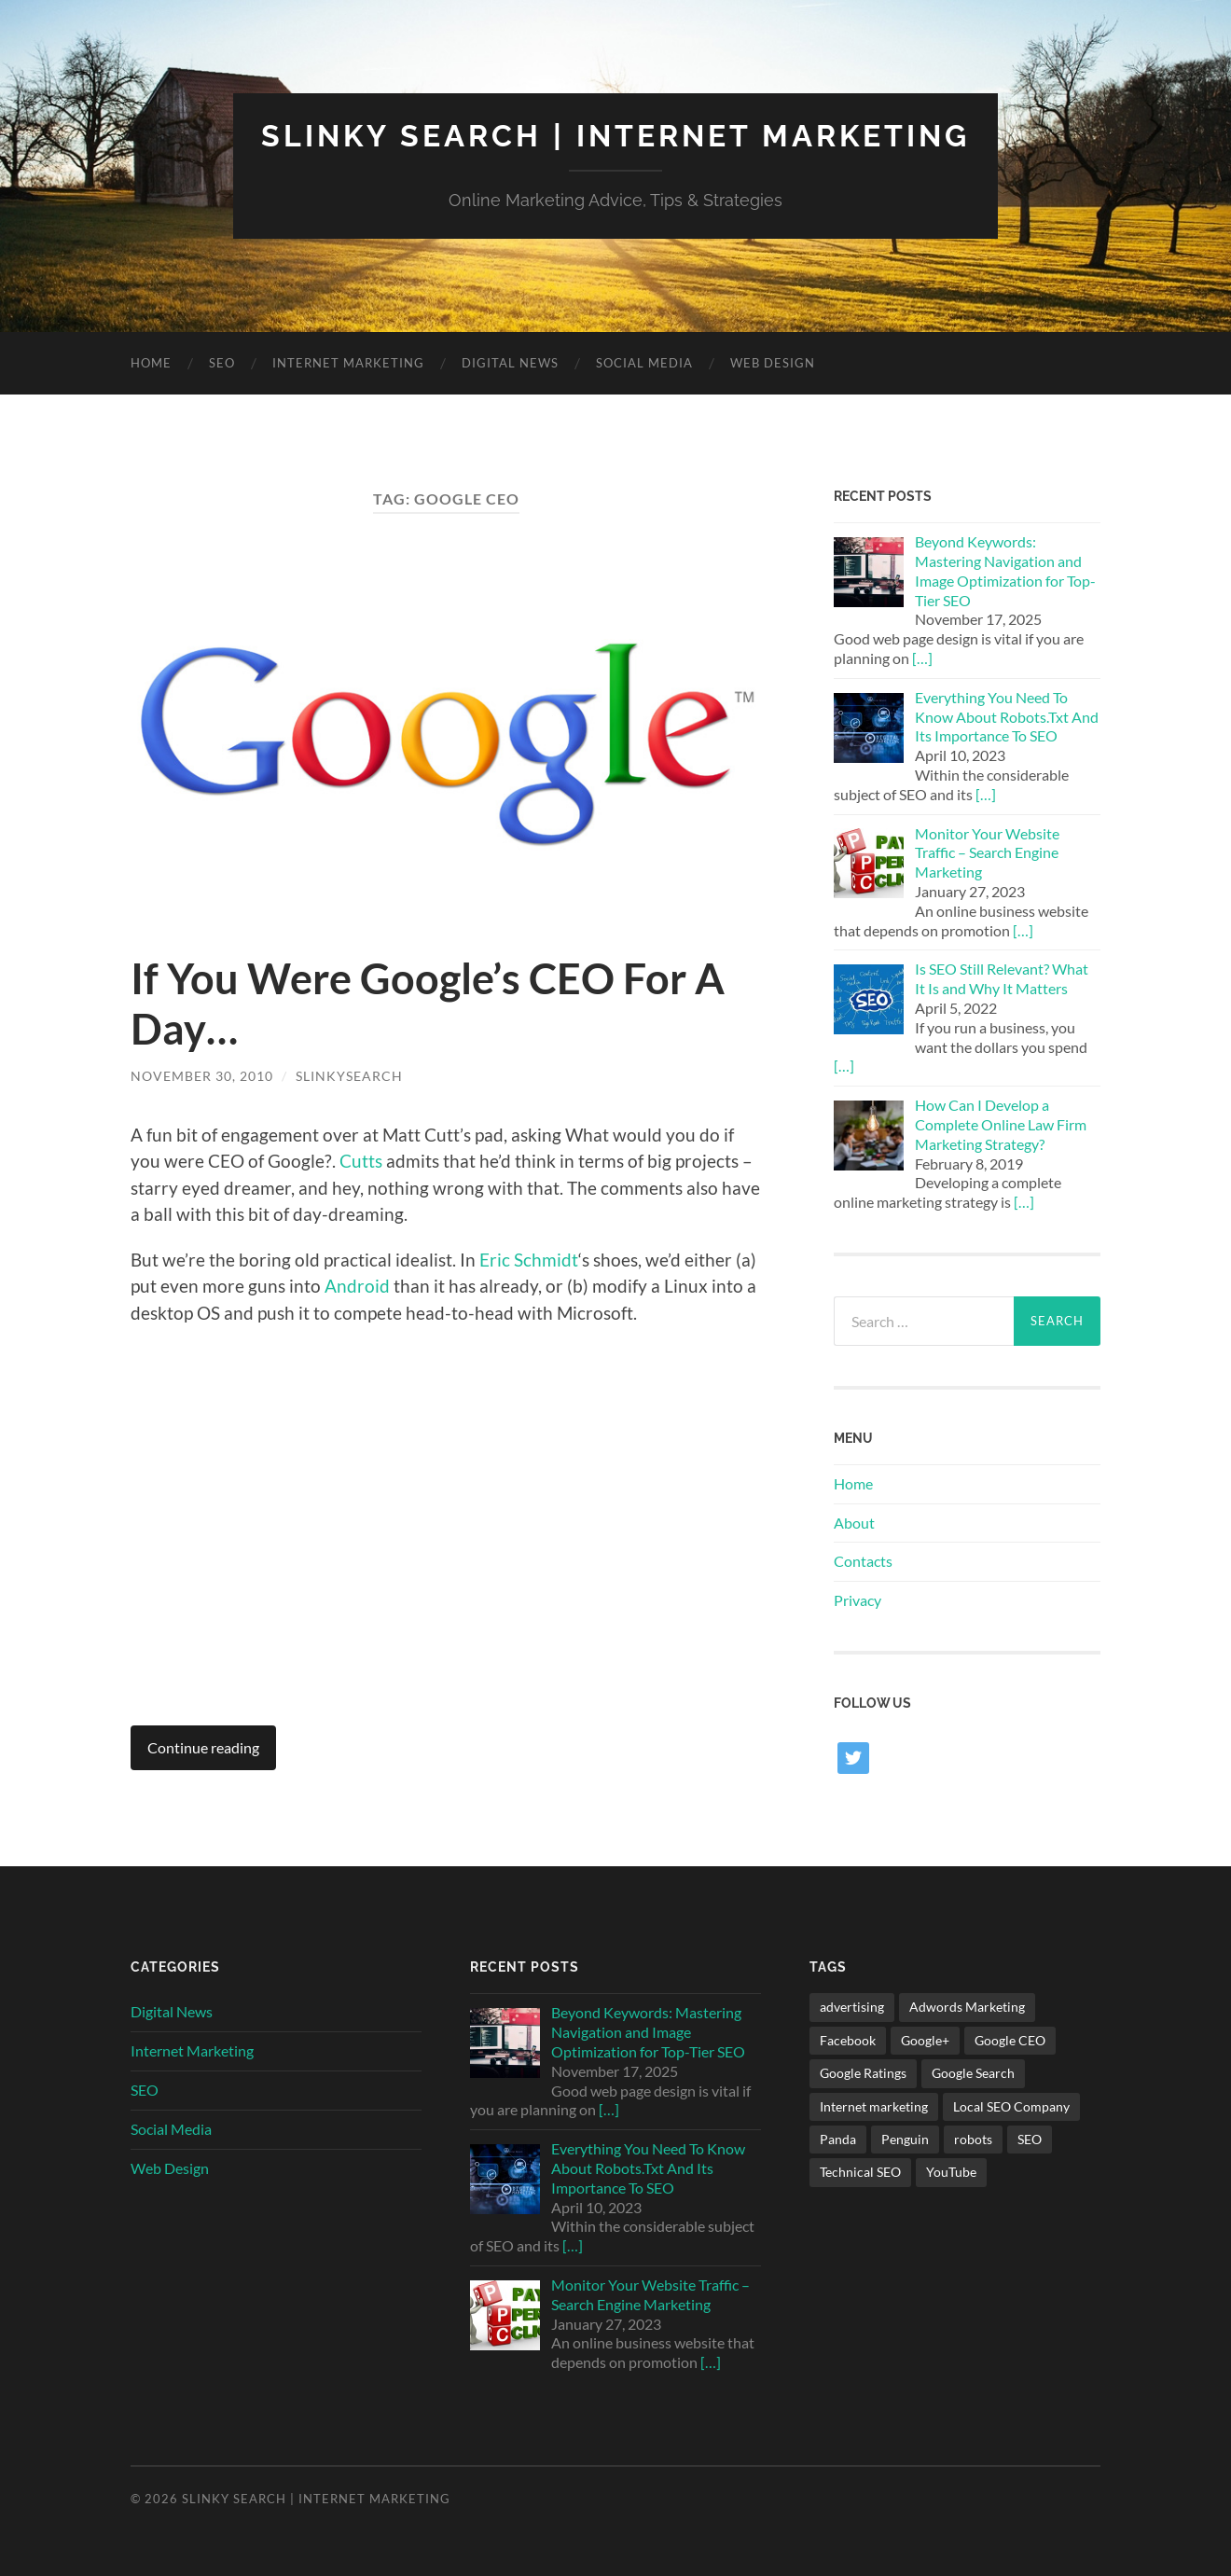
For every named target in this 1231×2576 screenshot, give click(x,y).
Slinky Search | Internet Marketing (615, 135)
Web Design (772, 362)
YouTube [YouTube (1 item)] (951, 2172)
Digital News (510, 362)
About (854, 1522)
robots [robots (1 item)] (973, 2139)
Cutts (360, 1160)
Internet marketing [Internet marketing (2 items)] (874, 2106)
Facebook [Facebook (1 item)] (848, 2040)
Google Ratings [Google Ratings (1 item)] (863, 2073)
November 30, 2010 (202, 1076)
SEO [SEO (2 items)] (1029, 2139)
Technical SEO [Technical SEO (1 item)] (860, 2172)
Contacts (863, 1561)
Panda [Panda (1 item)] (838, 2139)
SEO (222, 362)
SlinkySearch (349, 1076)
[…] (922, 658)
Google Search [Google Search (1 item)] (973, 2073)
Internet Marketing (348, 362)
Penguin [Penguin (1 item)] (905, 2139)
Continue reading (203, 1747)
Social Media (644, 362)
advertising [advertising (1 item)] (852, 2007)
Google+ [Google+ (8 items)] (925, 2040)
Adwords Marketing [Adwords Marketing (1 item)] (967, 2007)
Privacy (857, 1600)
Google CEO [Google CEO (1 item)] (1010, 2040)
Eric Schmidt (528, 1259)
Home (151, 362)
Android (357, 1285)
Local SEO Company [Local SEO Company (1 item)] (1011, 2106)
